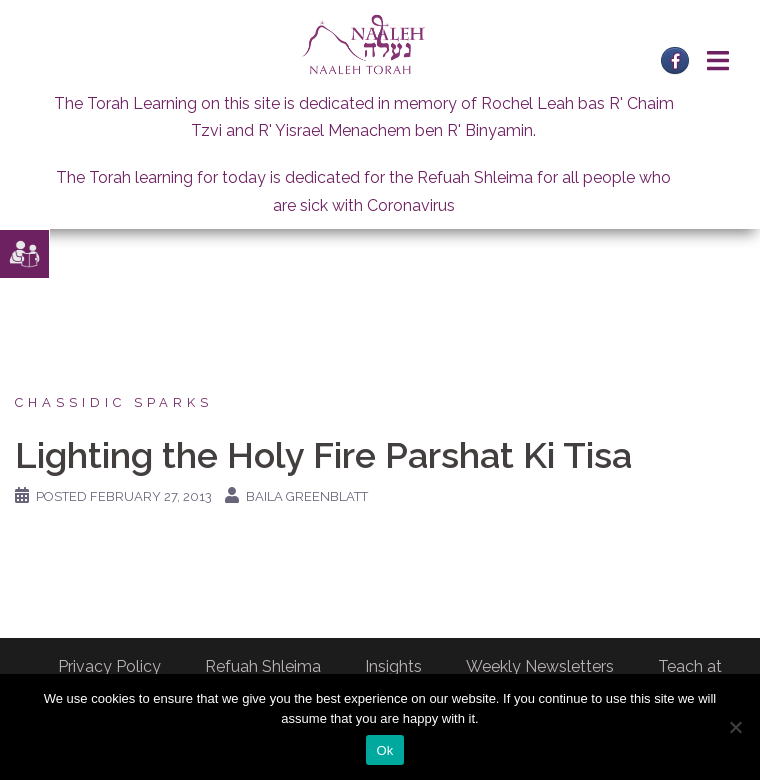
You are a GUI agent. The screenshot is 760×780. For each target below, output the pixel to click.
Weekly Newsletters (540, 666)
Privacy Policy (109, 666)
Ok (384, 750)
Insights (393, 666)
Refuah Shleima (263, 666)
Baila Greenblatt (307, 496)
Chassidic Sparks (114, 402)
